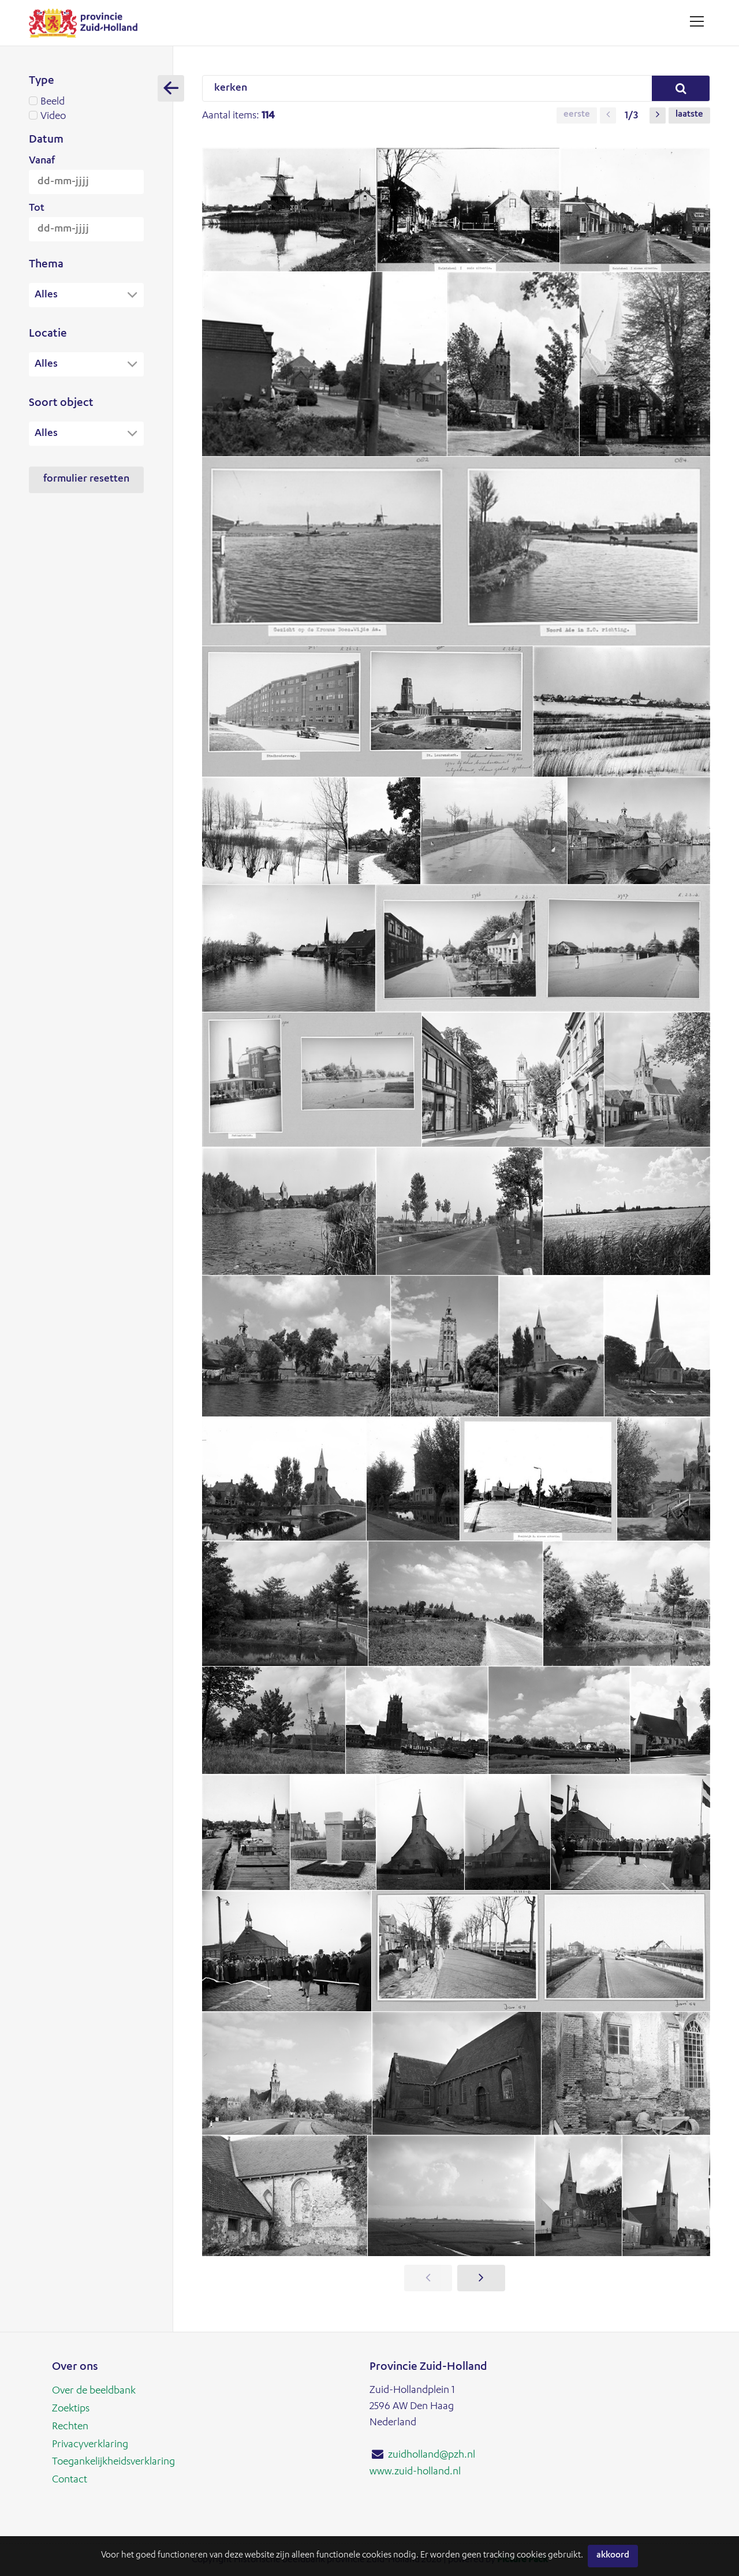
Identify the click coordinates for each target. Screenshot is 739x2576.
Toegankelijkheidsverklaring (113, 2460)
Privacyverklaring (90, 2443)
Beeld (86, 102)
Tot (36, 208)
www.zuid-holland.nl (415, 2471)
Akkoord (612, 2556)
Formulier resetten (86, 481)
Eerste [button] (576, 115)
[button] (608, 115)
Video (86, 116)
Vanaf (42, 161)
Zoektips (70, 2408)
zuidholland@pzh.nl (431, 2455)
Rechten (70, 2426)
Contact (69, 2478)
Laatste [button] (689, 115)
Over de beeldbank (94, 2391)
